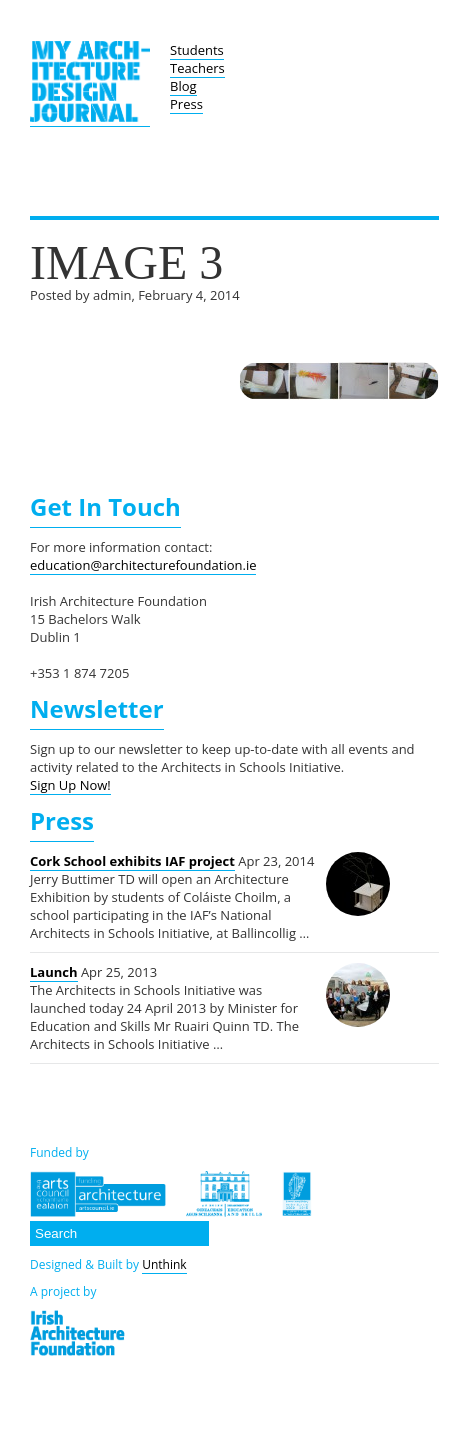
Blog (183, 86)
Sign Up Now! (70, 785)
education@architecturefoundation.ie (143, 565)
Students (197, 50)
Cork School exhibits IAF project (132, 861)
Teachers (197, 68)
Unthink (164, 1264)
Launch (54, 972)
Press (186, 104)
